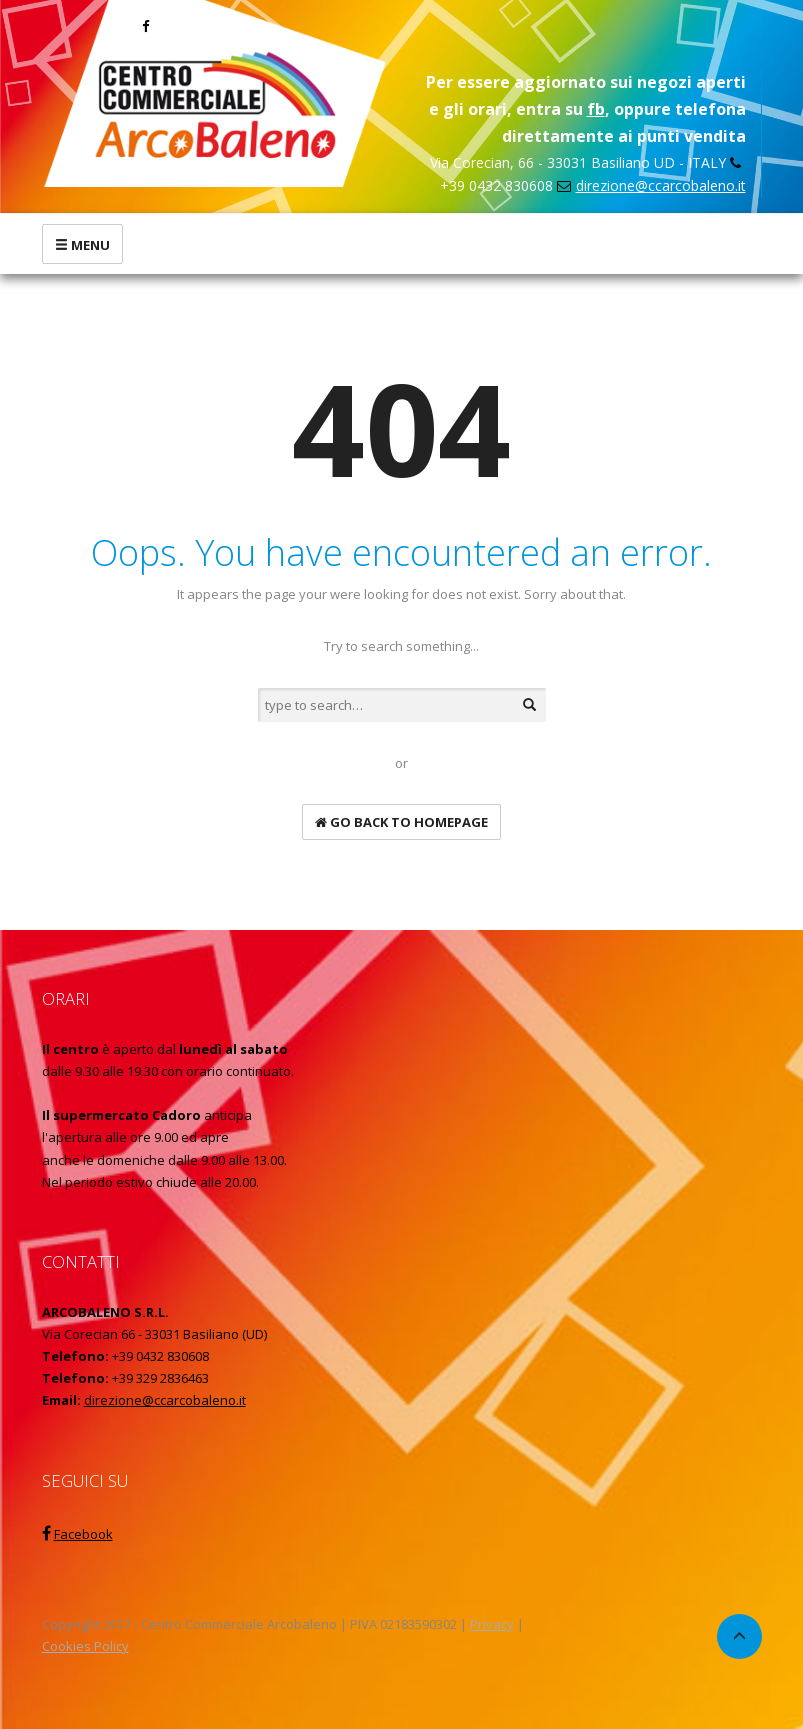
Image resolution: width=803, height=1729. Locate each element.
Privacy (492, 1624)
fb (596, 109)
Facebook (83, 1534)
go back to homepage (401, 822)
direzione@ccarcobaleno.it (661, 185)
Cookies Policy (85, 1646)
